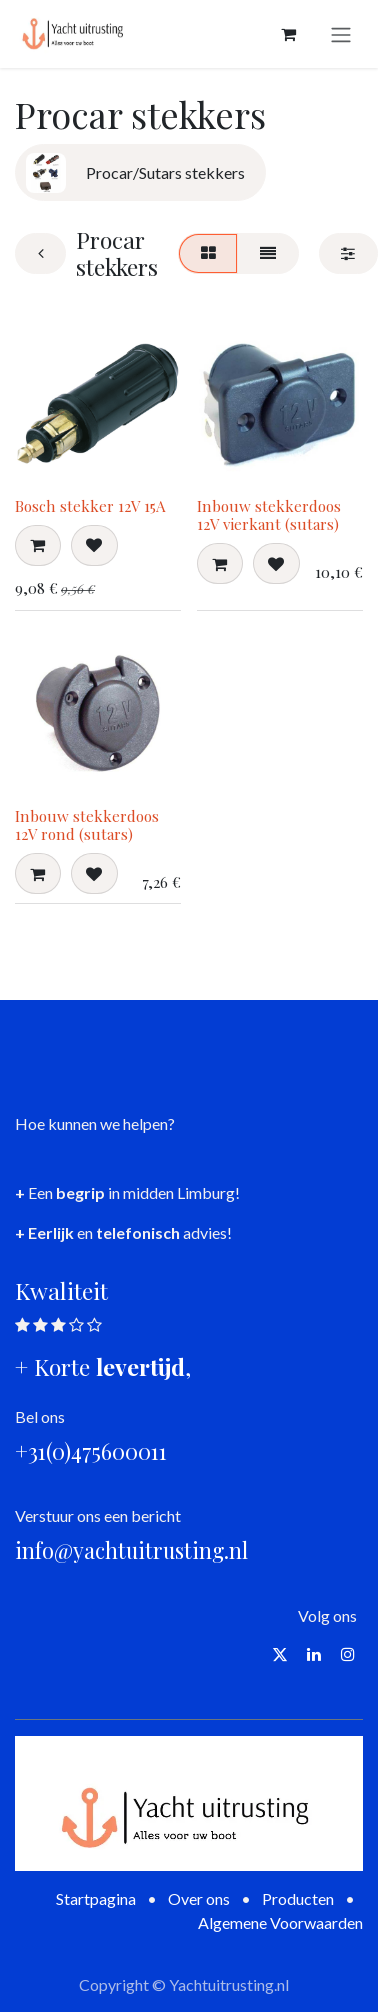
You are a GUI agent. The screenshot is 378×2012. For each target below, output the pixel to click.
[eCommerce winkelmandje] (288, 34)
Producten (298, 1898)
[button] (38, 545)
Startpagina (96, 1898)
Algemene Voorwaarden (280, 1922)
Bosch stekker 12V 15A (90, 506)
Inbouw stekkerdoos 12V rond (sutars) (87, 825)
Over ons (199, 1898)
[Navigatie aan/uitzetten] (341, 34)
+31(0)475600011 (91, 1451)
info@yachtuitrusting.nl (131, 1550)
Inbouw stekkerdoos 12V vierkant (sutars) (269, 515)
